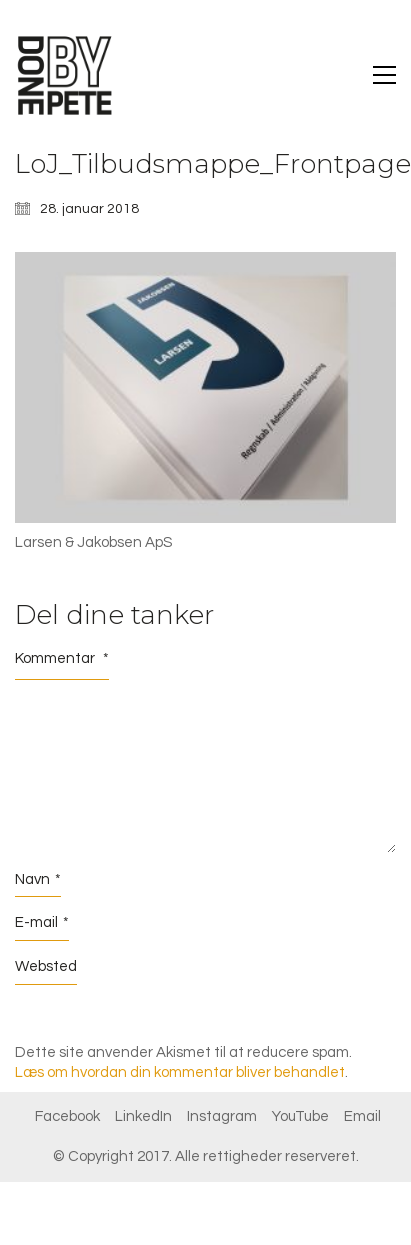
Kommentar (62, 658)
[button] (384, 75)
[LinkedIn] (143, 1117)
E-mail (42, 923)
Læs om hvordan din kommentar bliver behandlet (180, 1072)
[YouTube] (300, 1117)
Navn (38, 880)
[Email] (362, 1117)
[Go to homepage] (65, 75)
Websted (46, 966)
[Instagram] (222, 1117)
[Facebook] (67, 1117)
